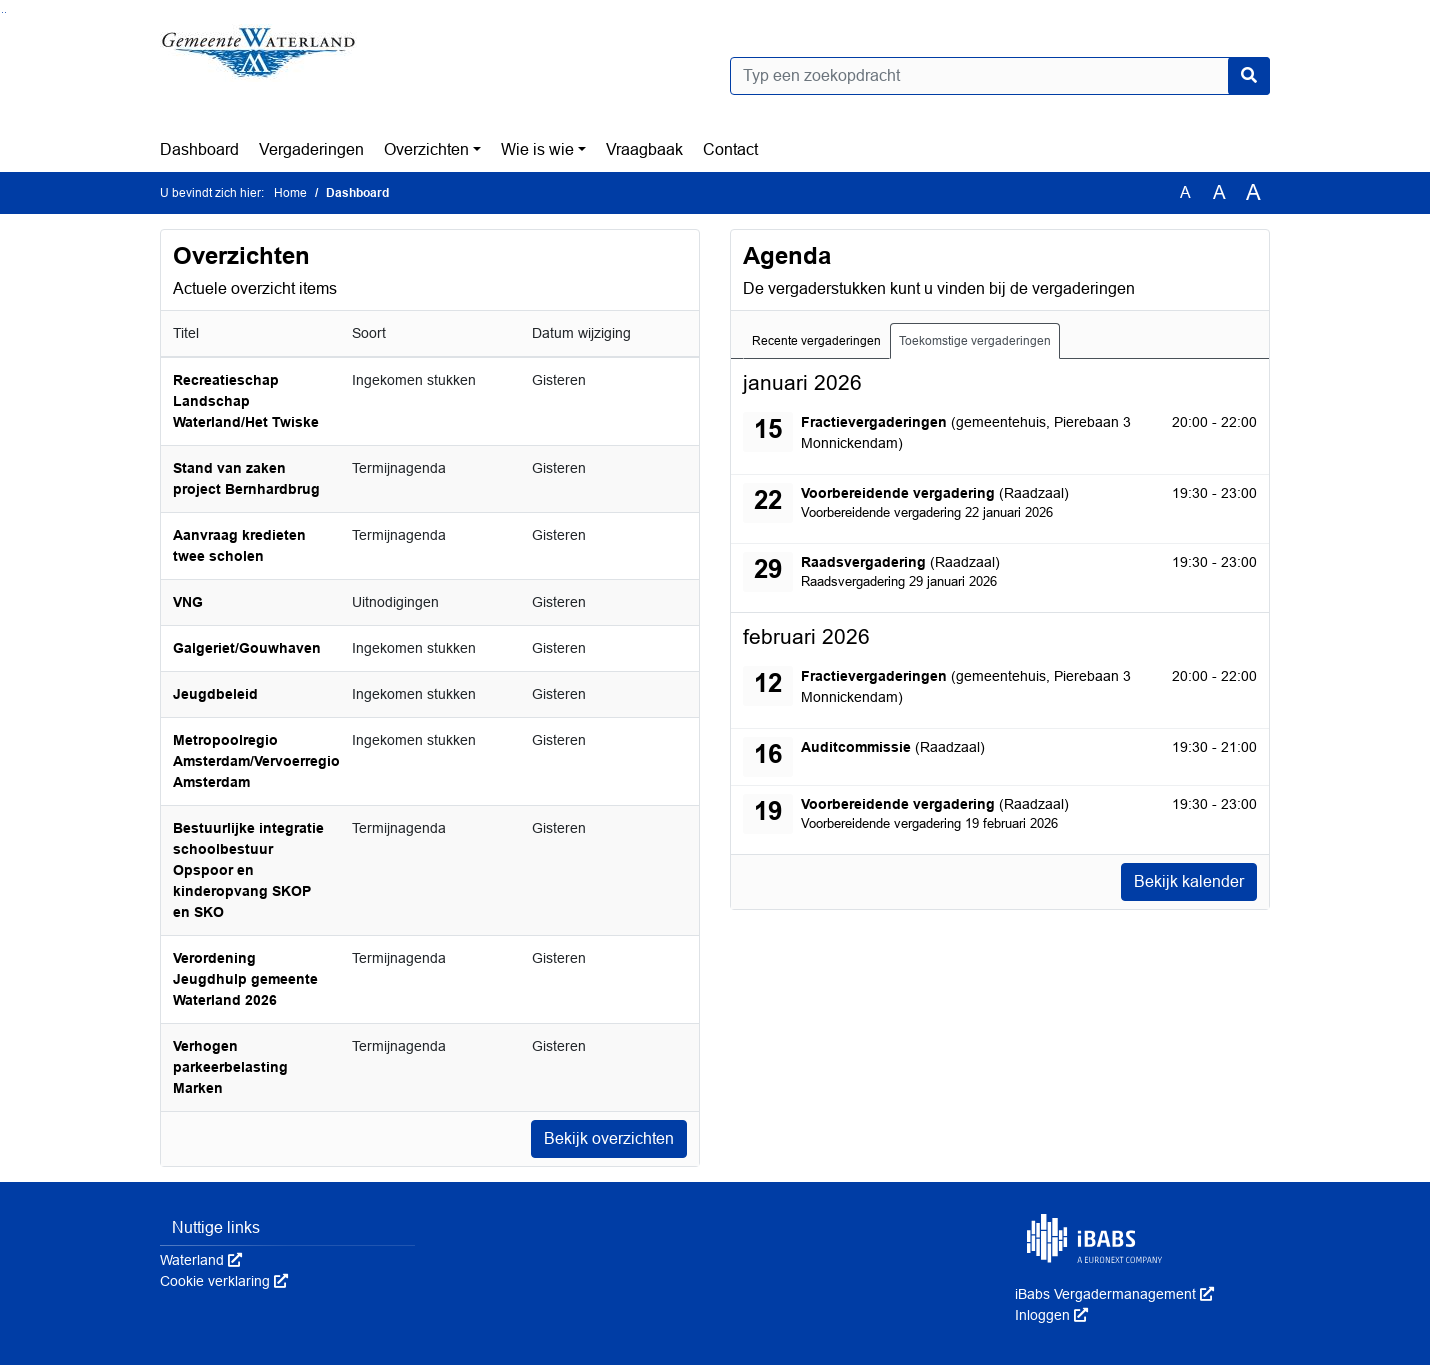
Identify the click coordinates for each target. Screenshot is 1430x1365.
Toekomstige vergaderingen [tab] (975, 341)
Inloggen (1051, 1315)
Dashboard (199, 149)
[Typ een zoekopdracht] (1000, 76)
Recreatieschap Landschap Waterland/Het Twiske (246, 401)
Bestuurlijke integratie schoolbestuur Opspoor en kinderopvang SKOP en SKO (248, 870)
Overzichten (426, 149)
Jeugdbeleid (215, 694)
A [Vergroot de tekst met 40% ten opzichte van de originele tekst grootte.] (1253, 193)
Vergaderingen (311, 149)
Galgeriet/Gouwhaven (247, 648)
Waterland (201, 1260)
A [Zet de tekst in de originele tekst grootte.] (1185, 192)
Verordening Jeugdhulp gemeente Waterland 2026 (245, 979)
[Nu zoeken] (1249, 76)
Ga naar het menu (5, 12)
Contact (730, 149)
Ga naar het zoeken (2, 12)
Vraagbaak (644, 149)
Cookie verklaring (224, 1281)
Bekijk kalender (1189, 881)
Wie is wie (537, 149)
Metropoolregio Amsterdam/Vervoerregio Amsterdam (256, 761)
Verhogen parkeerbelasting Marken (230, 1067)
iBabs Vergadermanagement (1114, 1294)
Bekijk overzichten (609, 1138)
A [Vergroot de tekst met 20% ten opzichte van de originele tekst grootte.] (1219, 192)
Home (290, 193)
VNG (188, 602)
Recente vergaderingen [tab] (816, 341)
